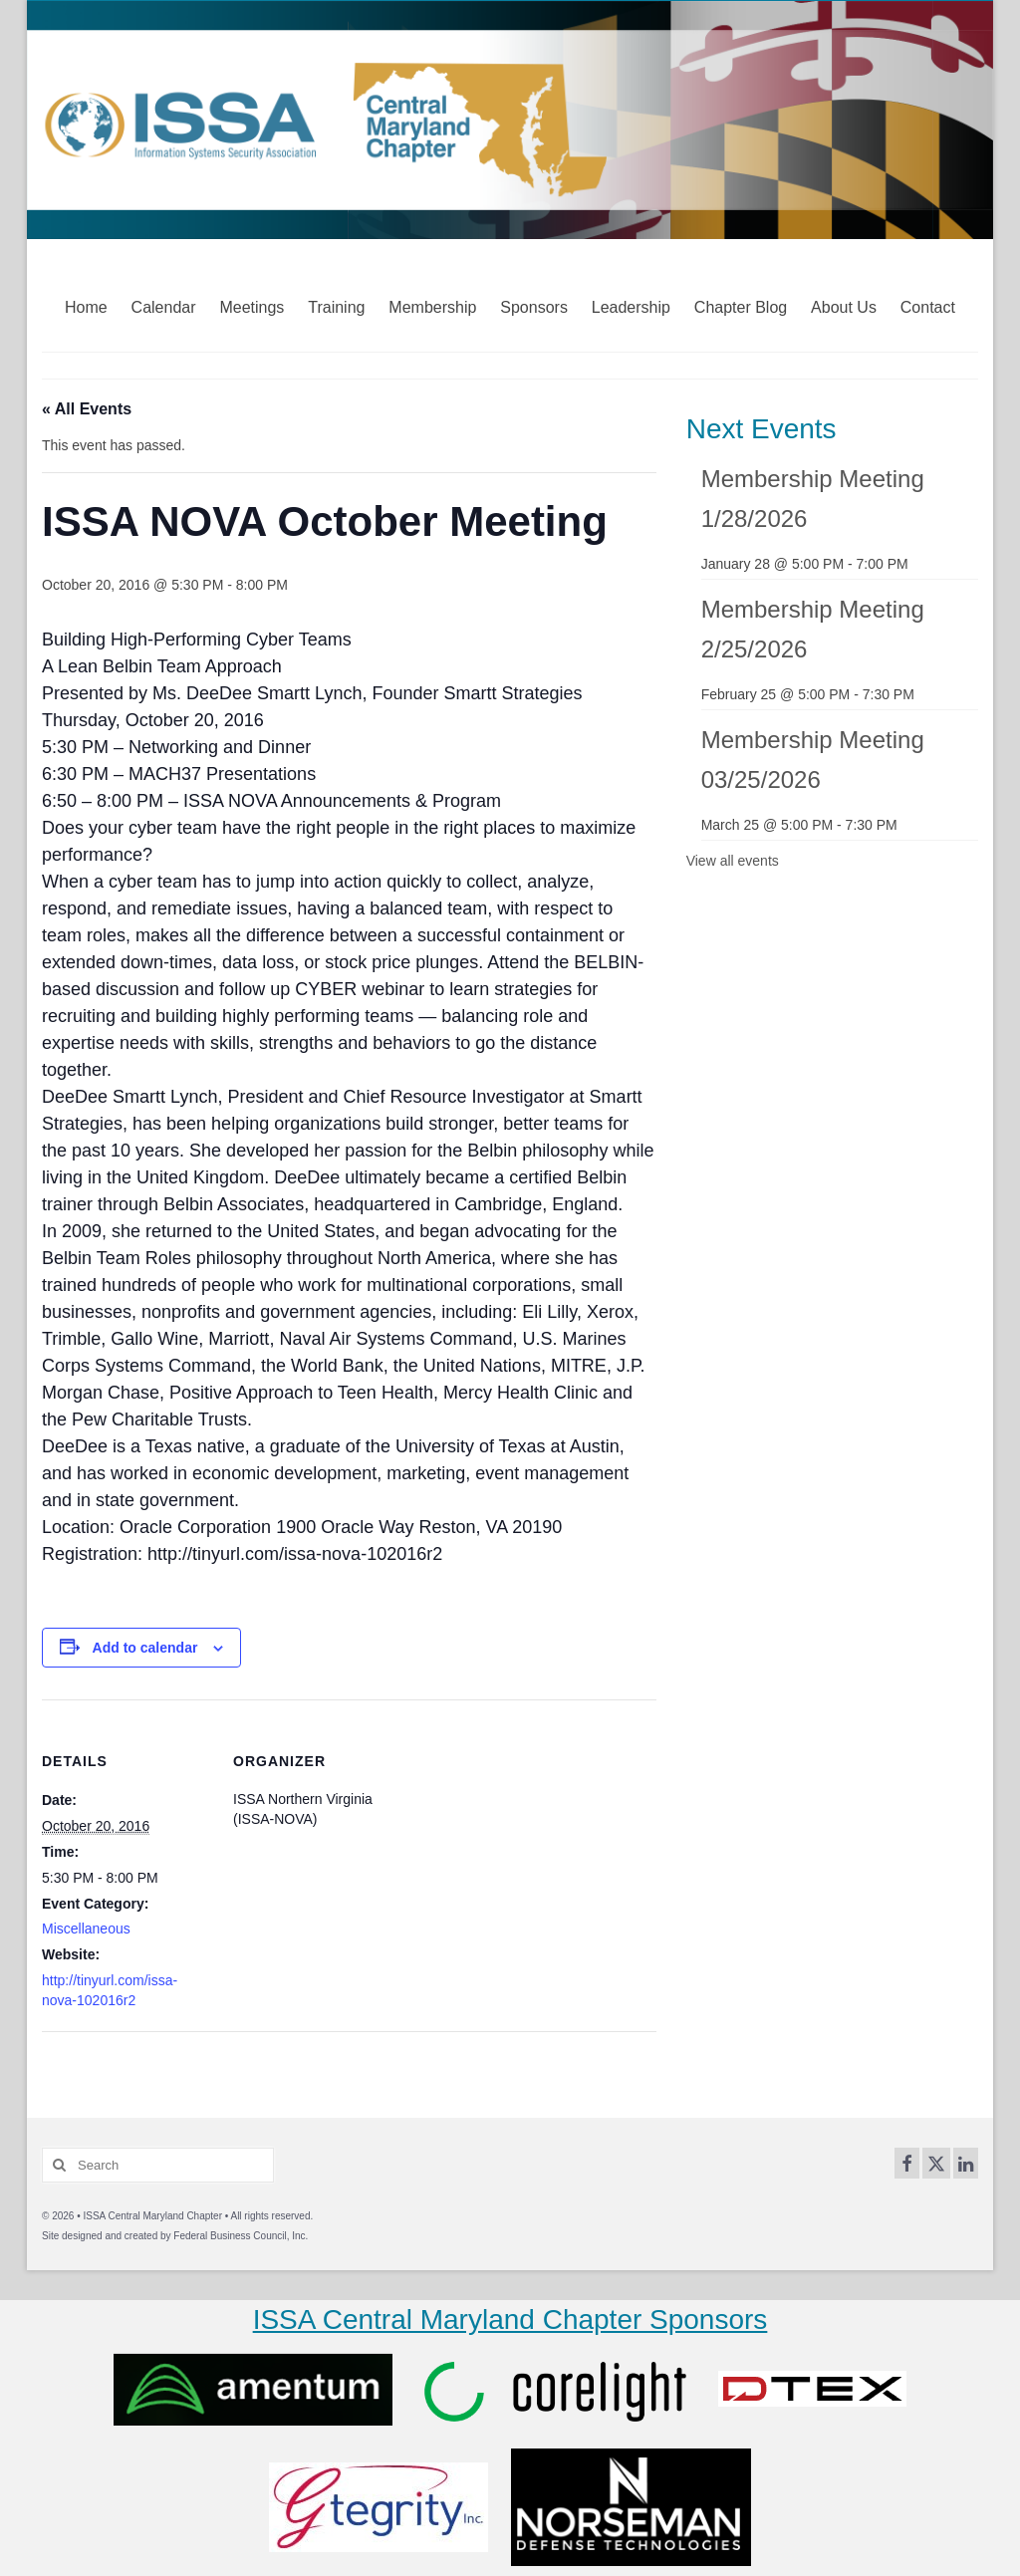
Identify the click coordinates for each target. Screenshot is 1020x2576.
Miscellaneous (86, 1928)
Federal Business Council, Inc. (240, 2235)
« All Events (86, 408)
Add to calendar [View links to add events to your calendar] (145, 1648)
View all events (732, 861)
